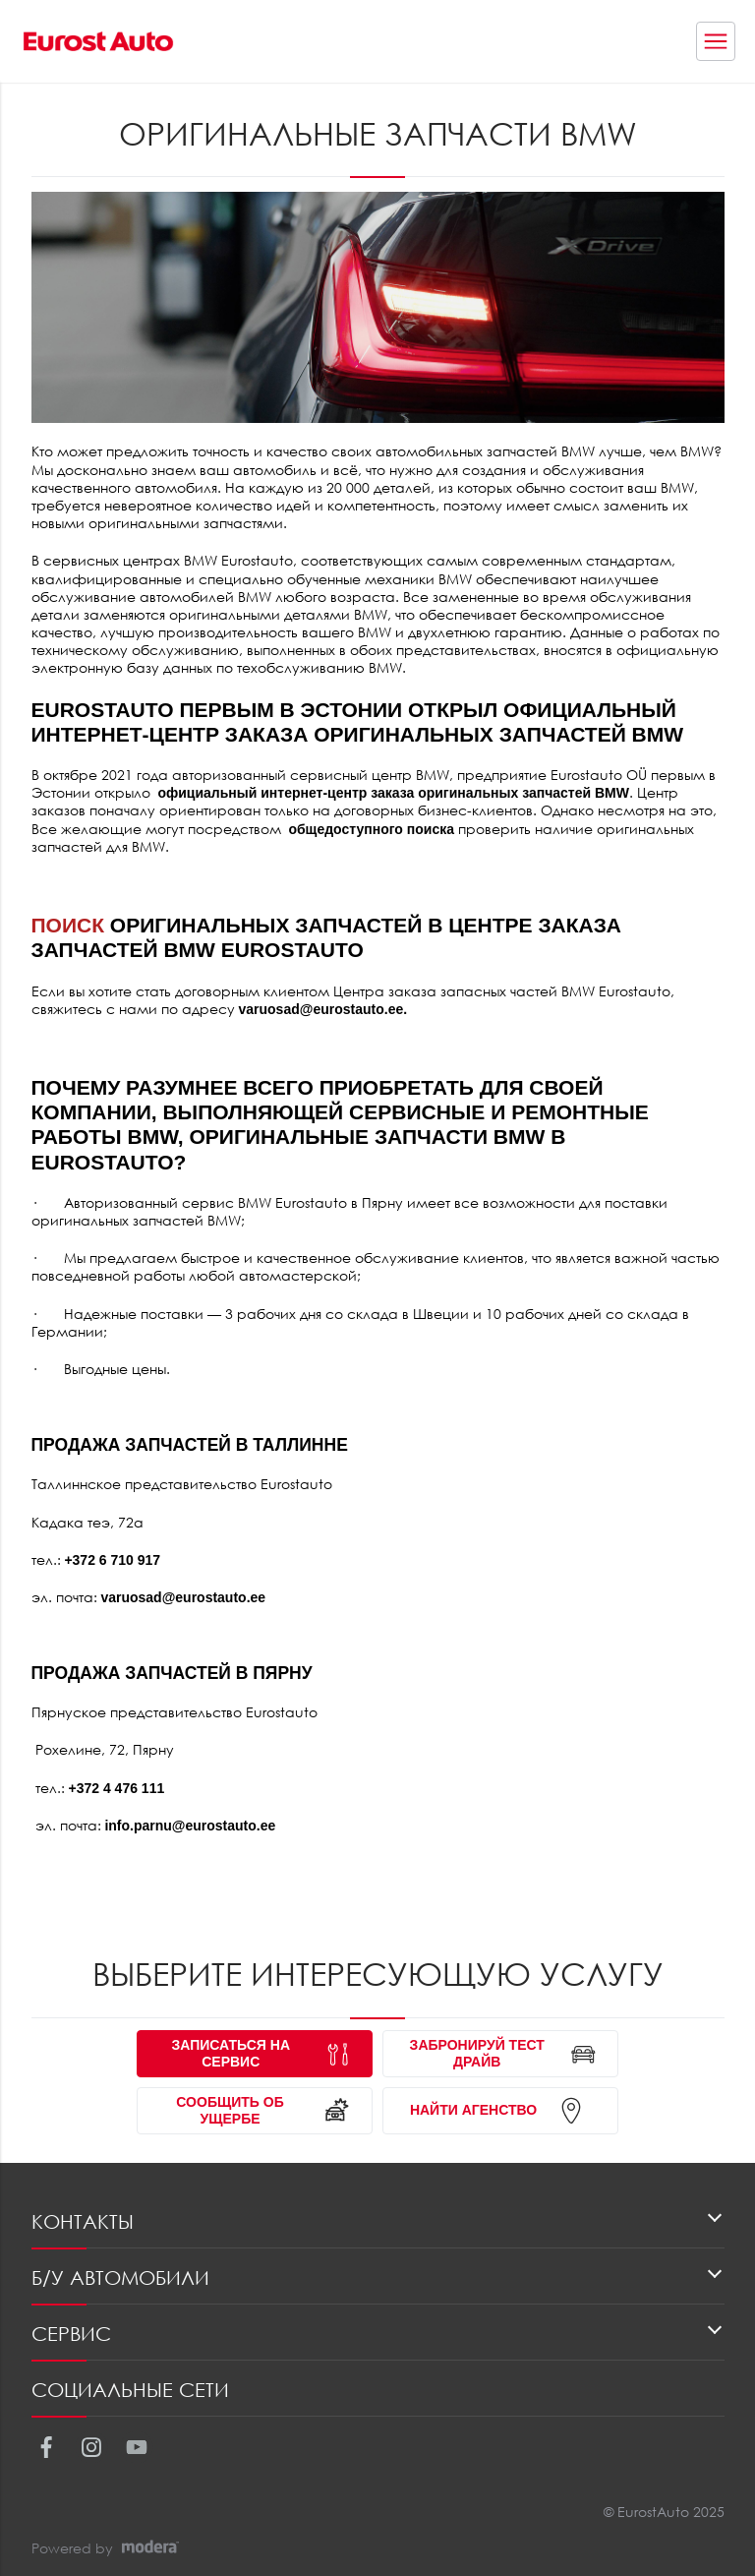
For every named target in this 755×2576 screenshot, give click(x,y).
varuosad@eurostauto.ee (321, 1009)
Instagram (91, 2446)
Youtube (136, 2446)
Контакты (82, 2221)
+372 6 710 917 (112, 1560)
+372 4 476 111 (117, 1788)
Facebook (45, 2446)
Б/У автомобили (120, 2277)
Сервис (71, 2333)
